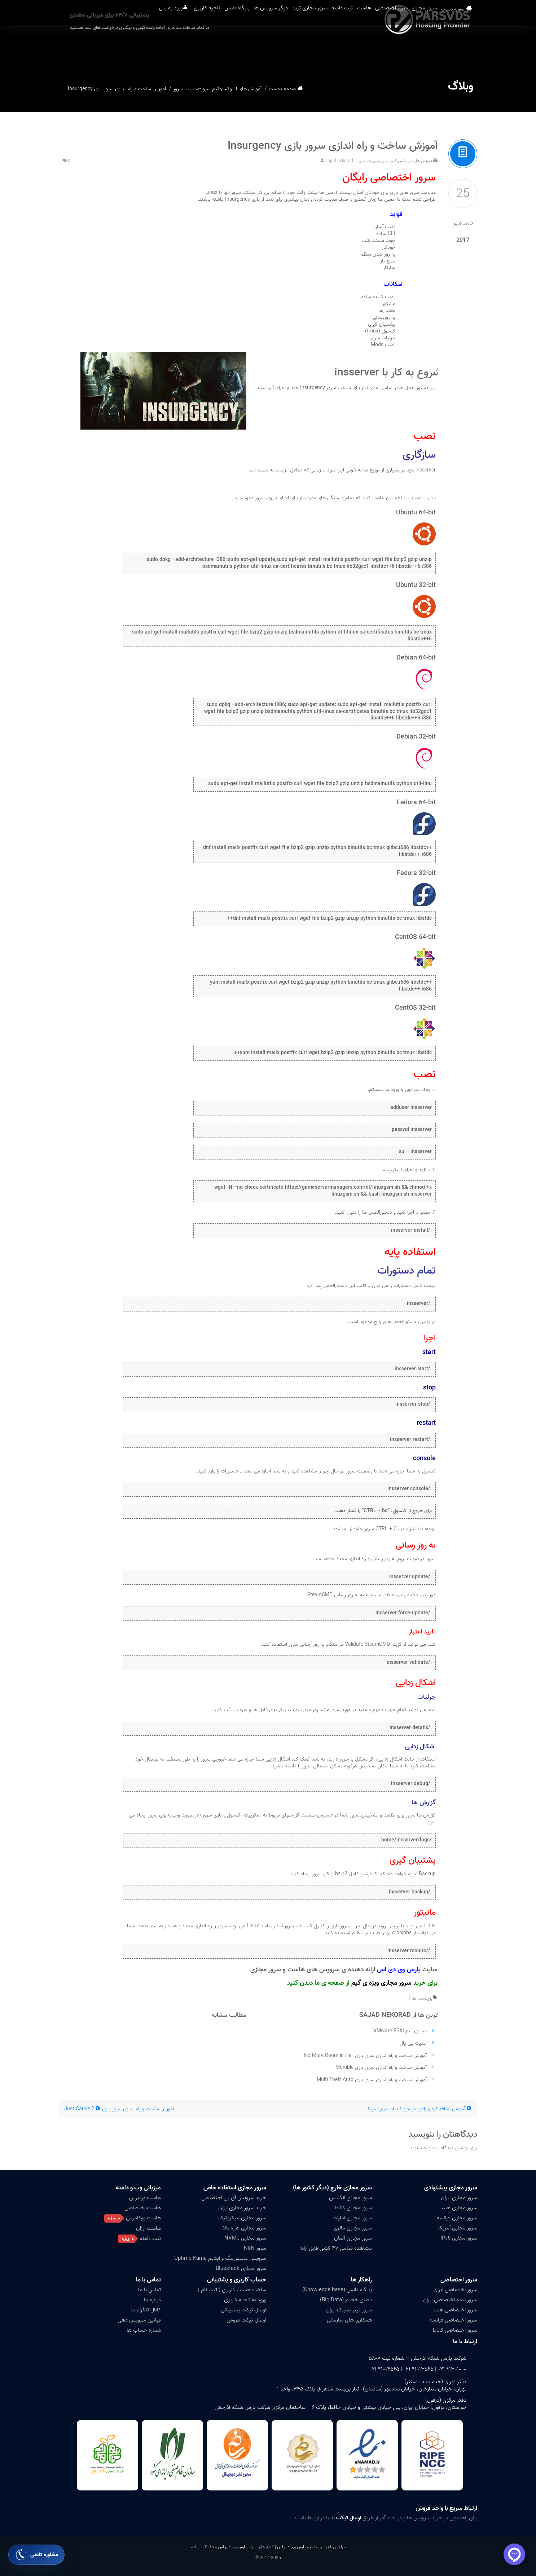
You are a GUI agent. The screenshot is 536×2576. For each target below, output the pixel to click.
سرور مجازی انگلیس (350, 2197)
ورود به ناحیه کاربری (245, 2300)
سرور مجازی (435, 50)
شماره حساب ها (144, 2330)
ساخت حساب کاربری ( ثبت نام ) (232, 2289)
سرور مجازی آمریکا (457, 2228)
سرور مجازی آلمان (353, 2238)
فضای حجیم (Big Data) (346, 2300)
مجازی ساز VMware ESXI (400, 2031)
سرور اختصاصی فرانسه (453, 2320)
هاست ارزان (148, 2228)
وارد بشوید (420, 2148)
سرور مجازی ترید (283, 50)
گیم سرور (210, 89)
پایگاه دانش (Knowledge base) (337, 2289)
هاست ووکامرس (143, 2218)
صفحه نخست (465, 50)
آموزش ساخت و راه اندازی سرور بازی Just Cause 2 (119, 2109)
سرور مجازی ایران (459, 2197)
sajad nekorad (339, 160)
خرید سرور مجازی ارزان (242, 2207)
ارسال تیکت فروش (246, 2320)
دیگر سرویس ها (235, 50)
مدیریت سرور (186, 89)
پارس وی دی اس (232, 2547)
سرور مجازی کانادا (353, 2207)
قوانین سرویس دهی (139, 2320)
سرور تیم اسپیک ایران (349, 2310)
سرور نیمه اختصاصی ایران (450, 2300)
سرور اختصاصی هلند (455, 2310)
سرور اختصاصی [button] (392, 50)
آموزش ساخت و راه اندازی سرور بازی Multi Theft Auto (372, 2080)
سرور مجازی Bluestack (241, 2268)
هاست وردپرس (145, 2197)
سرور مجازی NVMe (245, 2238)
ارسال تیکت (348, 2518)
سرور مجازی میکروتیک (242, 2218)
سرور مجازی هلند (458, 2207)
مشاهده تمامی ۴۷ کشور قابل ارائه (335, 2248)
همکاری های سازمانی (349, 2320)
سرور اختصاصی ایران (455, 2289)
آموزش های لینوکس (241, 89)
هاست (356, 50)
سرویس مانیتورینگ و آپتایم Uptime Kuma (220, 2258)
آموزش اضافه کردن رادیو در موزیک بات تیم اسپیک (418, 2109)
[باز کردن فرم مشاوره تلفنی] (36, 2555)
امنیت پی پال (413, 2043)
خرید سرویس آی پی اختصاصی (233, 2197)
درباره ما (152, 2300)
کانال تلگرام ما (146, 2310)
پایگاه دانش (191, 50)
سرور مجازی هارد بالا (244, 2228)
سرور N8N (255, 2248)
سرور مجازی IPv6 (458, 2238)
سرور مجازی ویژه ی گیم (381, 1983)
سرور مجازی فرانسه (456, 2218)
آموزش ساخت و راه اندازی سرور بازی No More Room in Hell (365, 2055)
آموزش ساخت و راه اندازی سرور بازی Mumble (381, 2067)
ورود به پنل (106, 50)
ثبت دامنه (325, 50)
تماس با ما (148, 2280)
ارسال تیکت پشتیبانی (243, 2310)
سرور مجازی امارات (352, 2218)
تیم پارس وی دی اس (294, 2547)
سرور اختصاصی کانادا (455, 2330)
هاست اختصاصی (142, 2207)
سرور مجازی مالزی (352, 2228)
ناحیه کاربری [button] (152, 50)
